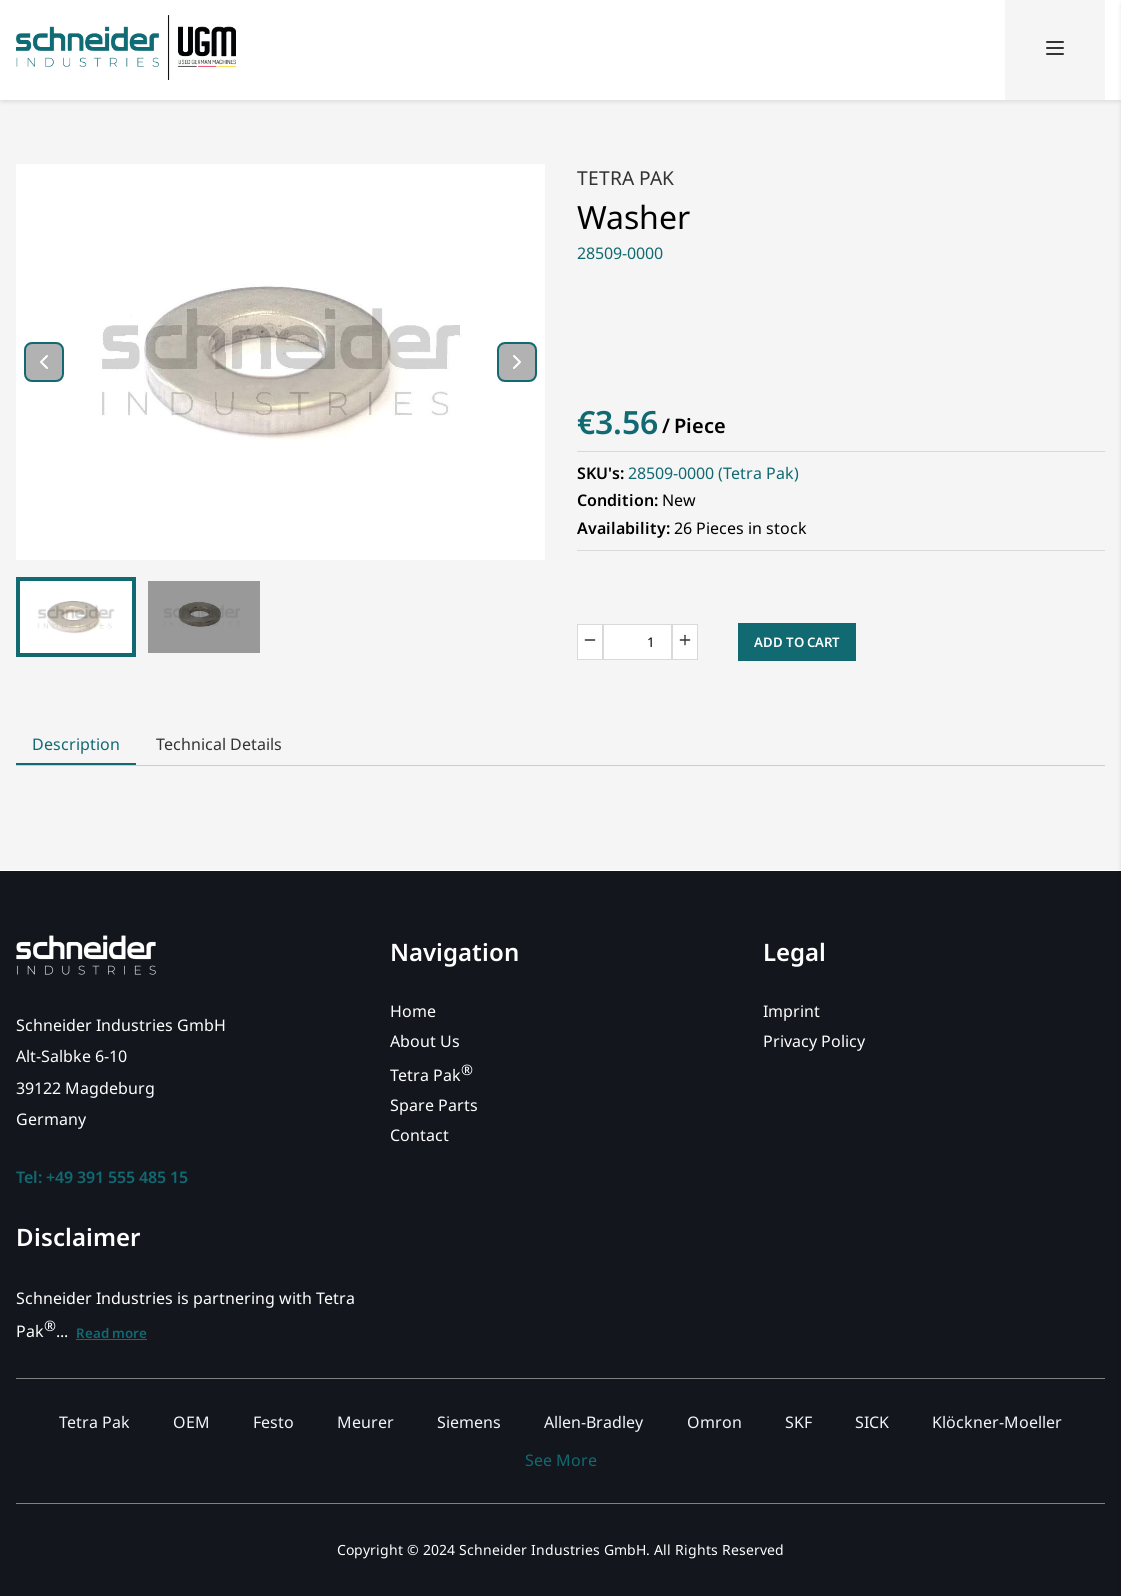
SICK (872, 1422)
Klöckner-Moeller (997, 1422)
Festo (273, 1422)
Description (76, 744)
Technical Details (219, 744)
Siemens (469, 1422)
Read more (111, 1333)
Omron (714, 1422)
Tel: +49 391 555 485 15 (102, 1177)
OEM (191, 1422)
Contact (419, 1135)
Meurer (365, 1422)
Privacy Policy (814, 1041)
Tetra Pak (625, 177)
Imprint (791, 1011)
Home (413, 1011)
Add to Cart (797, 642)
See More (561, 1460)
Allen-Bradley (593, 1422)
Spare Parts (434, 1105)
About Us (425, 1041)
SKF (798, 1422)
